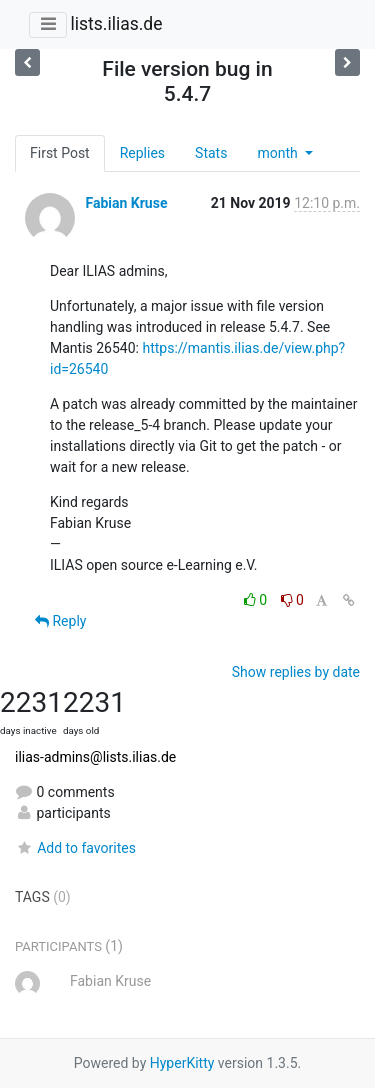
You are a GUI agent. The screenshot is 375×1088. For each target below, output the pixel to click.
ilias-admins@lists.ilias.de (95, 757)
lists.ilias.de (116, 24)
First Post (60, 153)
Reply (60, 621)
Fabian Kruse (126, 203)
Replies (142, 153)
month (279, 153)
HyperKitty (182, 1063)
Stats (211, 153)
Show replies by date (296, 672)
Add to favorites (75, 848)
